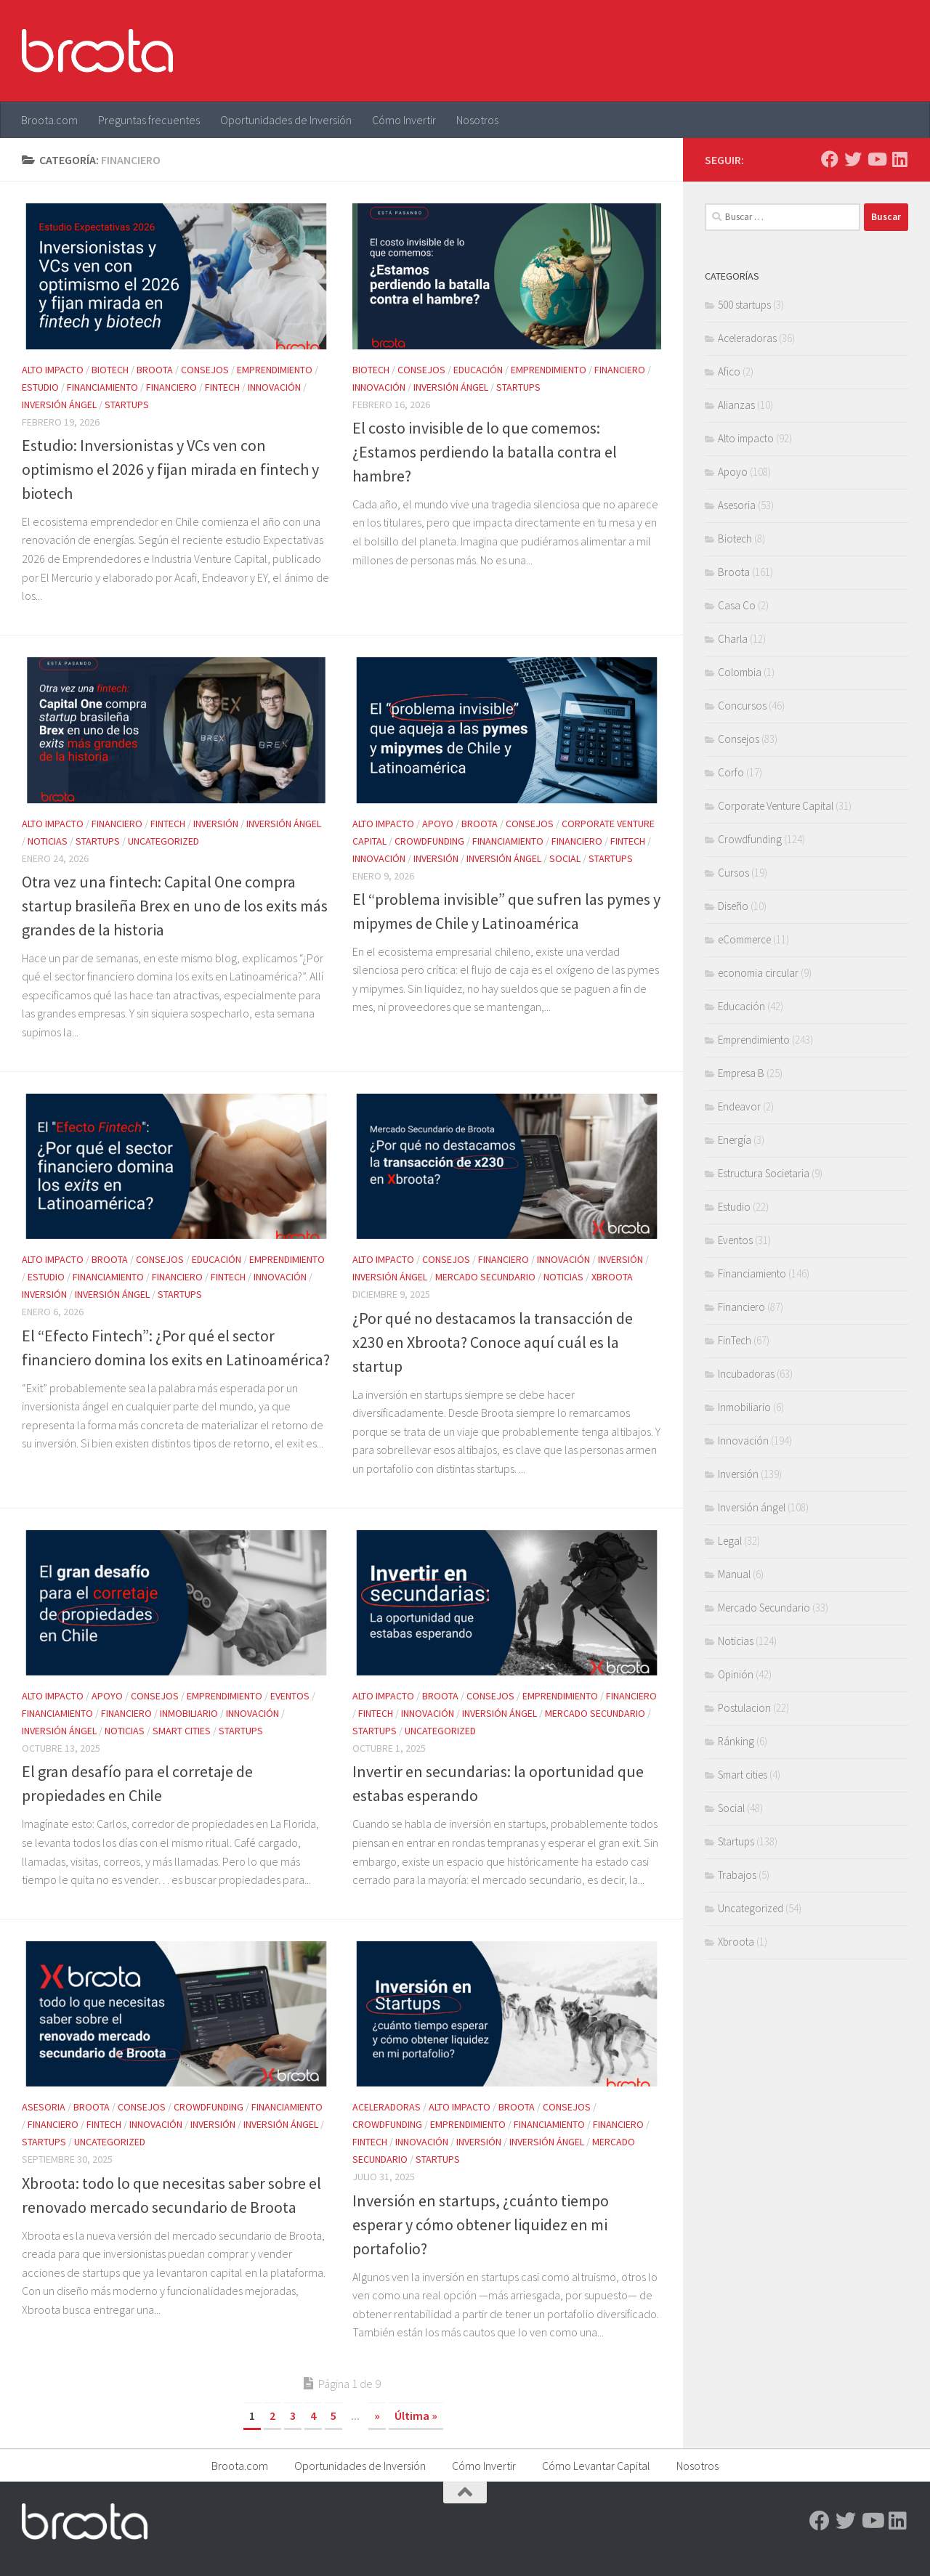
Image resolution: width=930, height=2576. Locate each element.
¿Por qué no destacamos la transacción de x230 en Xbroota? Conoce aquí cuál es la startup (492, 1342)
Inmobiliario (189, 1713)
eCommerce (744, 939)
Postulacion (744, 1708)
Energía (734, 1140)
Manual (734, 1574)
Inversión (215, 823)
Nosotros (477, 120)
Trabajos (737, 1875)
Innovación (274, 387)
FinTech (222, 387)
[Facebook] (829, 159)
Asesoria (43, 2106)
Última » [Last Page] (416, 2415)
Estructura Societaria (763, 1173)
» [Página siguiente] (377, 2415)
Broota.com (49, 120)
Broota (155, 369)
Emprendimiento (274, 369)
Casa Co (737, 605)
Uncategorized (163, 841)
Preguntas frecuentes (149, 120)
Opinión (735, 1674)
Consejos (205, 369)
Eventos (290, 1695)
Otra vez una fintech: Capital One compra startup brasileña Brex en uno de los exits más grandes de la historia (175, 905)
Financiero (171, 387)
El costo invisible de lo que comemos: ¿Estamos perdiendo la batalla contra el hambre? (484, 452)
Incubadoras (746, 1374)
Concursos (742, 705)
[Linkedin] (899, 159)
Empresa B (741, 1073)
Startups (127, 404)
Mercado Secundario (485, 1276)
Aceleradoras (386, 2106)
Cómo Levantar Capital (596, 2465)
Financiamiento (102, 387)
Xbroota (612, 1276)
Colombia (739, 672)
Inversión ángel (59, 404)
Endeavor (739, 1106)
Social (565, 858)
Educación (478, 369)
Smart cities (182, 1730)
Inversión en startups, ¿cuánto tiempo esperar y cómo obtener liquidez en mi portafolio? (480, 2224)
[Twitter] (853, 159)
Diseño (733, 906)
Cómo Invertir (404, 120)
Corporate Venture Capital (775, 806)
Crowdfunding (429, 841)
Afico (729, 371)
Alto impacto (53, 369)
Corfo (731, 772)
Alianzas (736, 405)
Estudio (40, 387)
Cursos (733, 872)
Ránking (736, 1741)
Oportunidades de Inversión (286, 120)
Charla (733, 639)
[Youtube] (876, 159)
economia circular (758, 973)
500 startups (744, 305)
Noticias (48, 841)
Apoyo (437, 823)
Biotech (110, 369)
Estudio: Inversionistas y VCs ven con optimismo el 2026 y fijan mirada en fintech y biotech (170, 469)
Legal (730, 1541)
